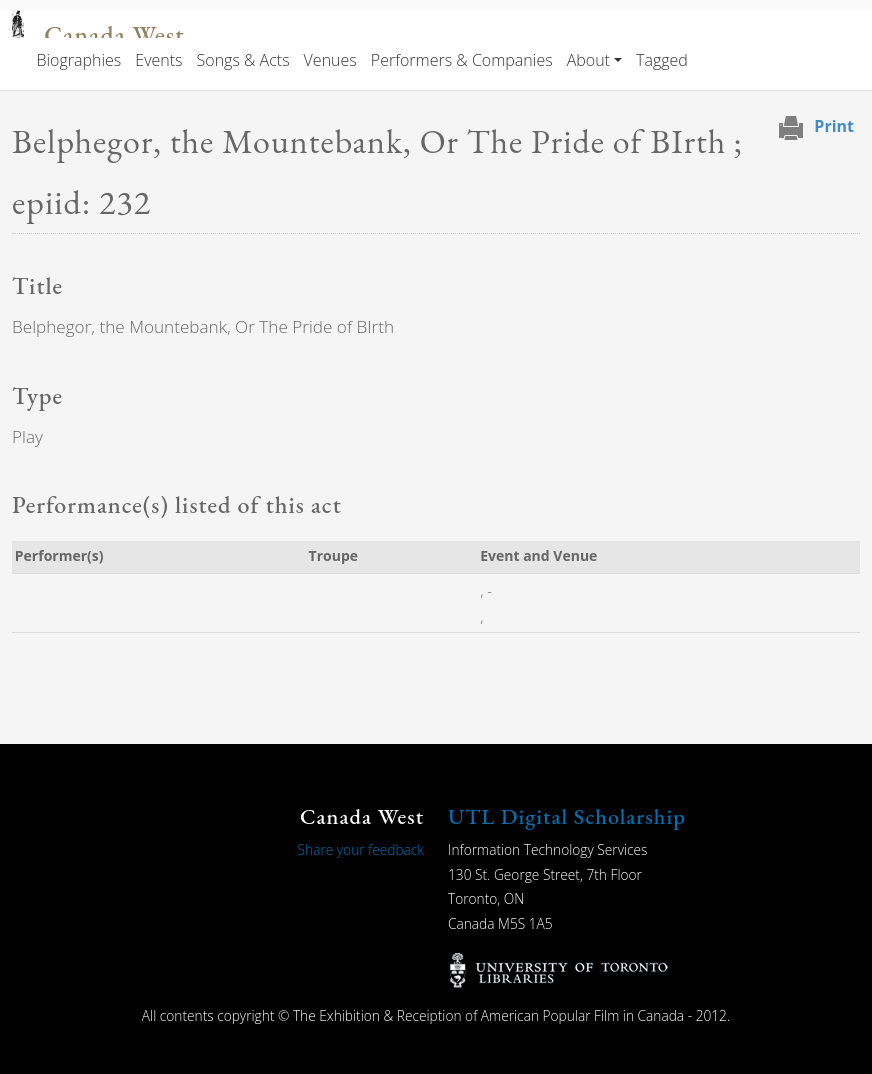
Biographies (78, 60)
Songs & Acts (243, 60)
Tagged (662, 60)
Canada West (114, 35)
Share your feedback (361, 849)
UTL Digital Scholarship (567, 816)
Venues (330, 60)
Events (158, 60)
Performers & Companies (462, 60)
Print (834, 126)
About (588, 60)
